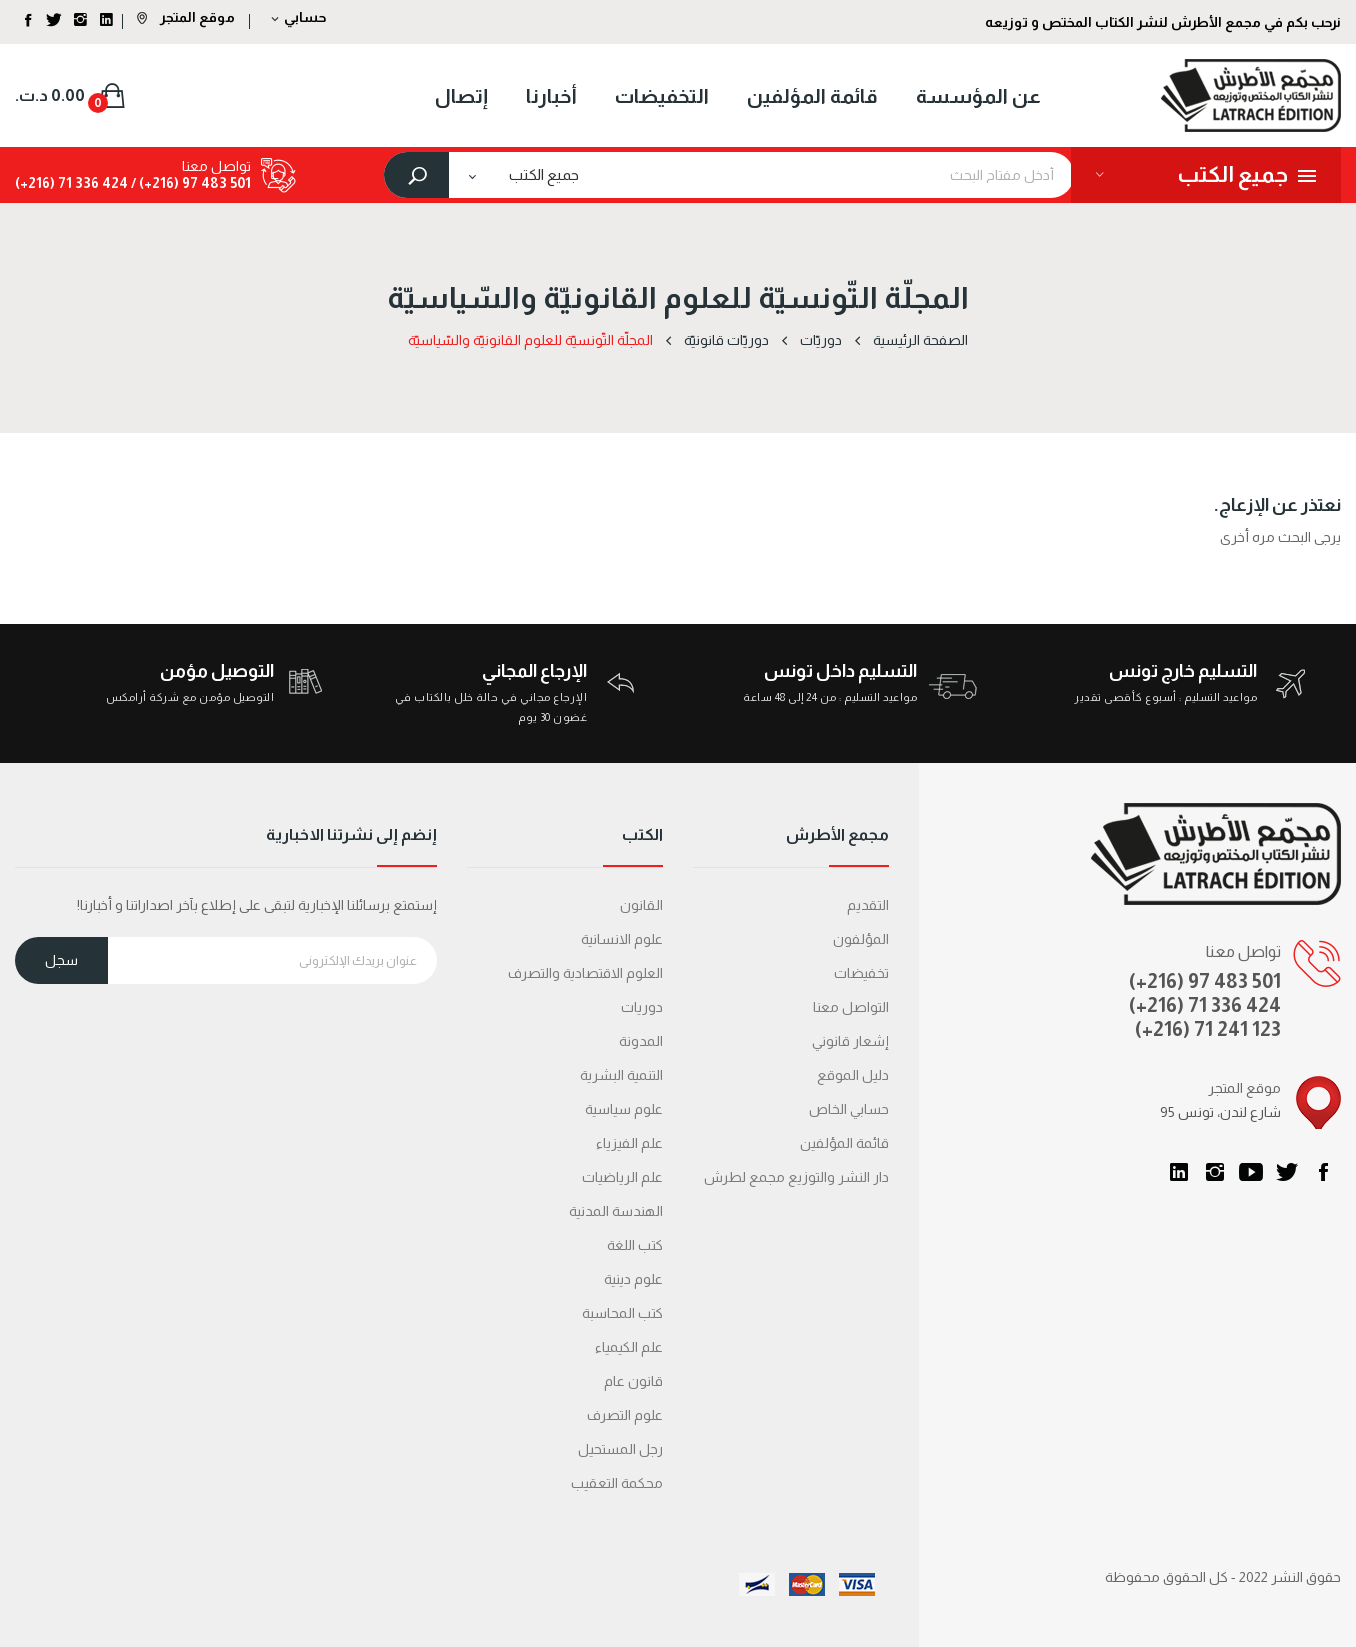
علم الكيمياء (629, 1347)
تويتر (1287, 1172)
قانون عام (633, 1381)
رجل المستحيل (620, 1449)
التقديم (868, 905)
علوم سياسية (624, 1109)
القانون (641, 905)
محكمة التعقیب (617, 1483)
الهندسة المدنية (616, 1211)
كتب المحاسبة (622, 1313)
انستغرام (1215, 1172)
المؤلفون (861, 939)
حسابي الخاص (849, 1109)
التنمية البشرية (621, 1075)
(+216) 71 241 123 (1208, 1029)
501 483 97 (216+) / (189, 183)
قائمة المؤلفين (844, 1143)
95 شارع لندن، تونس (1220, 1112)
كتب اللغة (635, 1245)
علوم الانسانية (622, 939)
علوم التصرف (625, 1415)
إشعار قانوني (850, 1041)
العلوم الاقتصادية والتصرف (585, 973)
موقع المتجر (186, 17)
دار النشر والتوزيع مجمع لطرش (796, 1177)
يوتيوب (1251, 1172)
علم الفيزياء (629, 1143)
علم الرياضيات (622, 1177)
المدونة (641, 1041)
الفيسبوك (1323, 1172)
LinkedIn (1179, 1172)
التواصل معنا (851, 1007)
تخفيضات (861, 973)
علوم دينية (633, 1279)
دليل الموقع (853, 1075)
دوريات (642, 1007)
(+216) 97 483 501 (1205, 981)
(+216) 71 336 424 (1205, 1005)
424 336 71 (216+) (71, 183)
